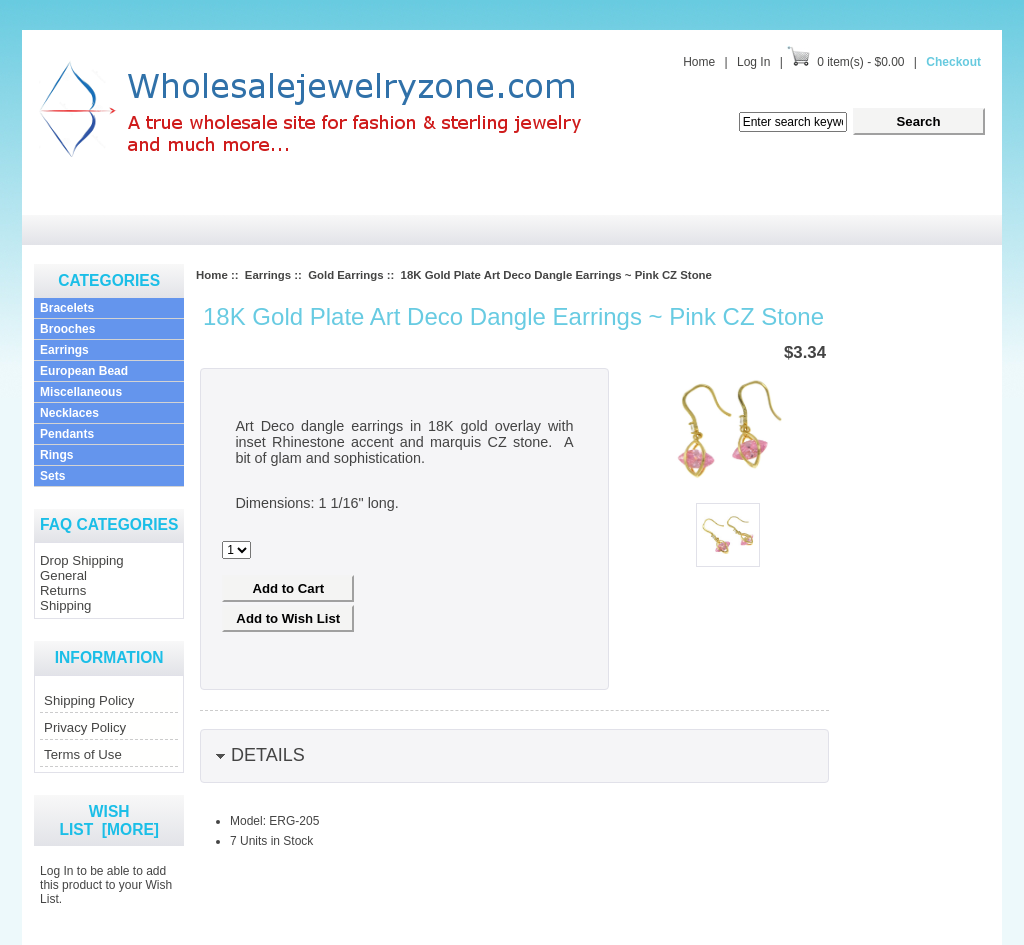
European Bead (84, 371)
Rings (56, 455)
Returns (63, 590)
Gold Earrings (345, 275)
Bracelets (67, 308)
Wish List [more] (109, 820)
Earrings (64, 350)
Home (699, 62)
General (63, 575)
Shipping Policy (89, 700)
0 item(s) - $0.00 (860, 62)
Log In (753, 62)
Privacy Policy (85, 727)
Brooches (67, 329)
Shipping (65, 605)
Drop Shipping (82, 560)
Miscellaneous (81, 392)
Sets (52, 476)
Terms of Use (83, 754)
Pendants (67, 434)
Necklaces (69, 413)
